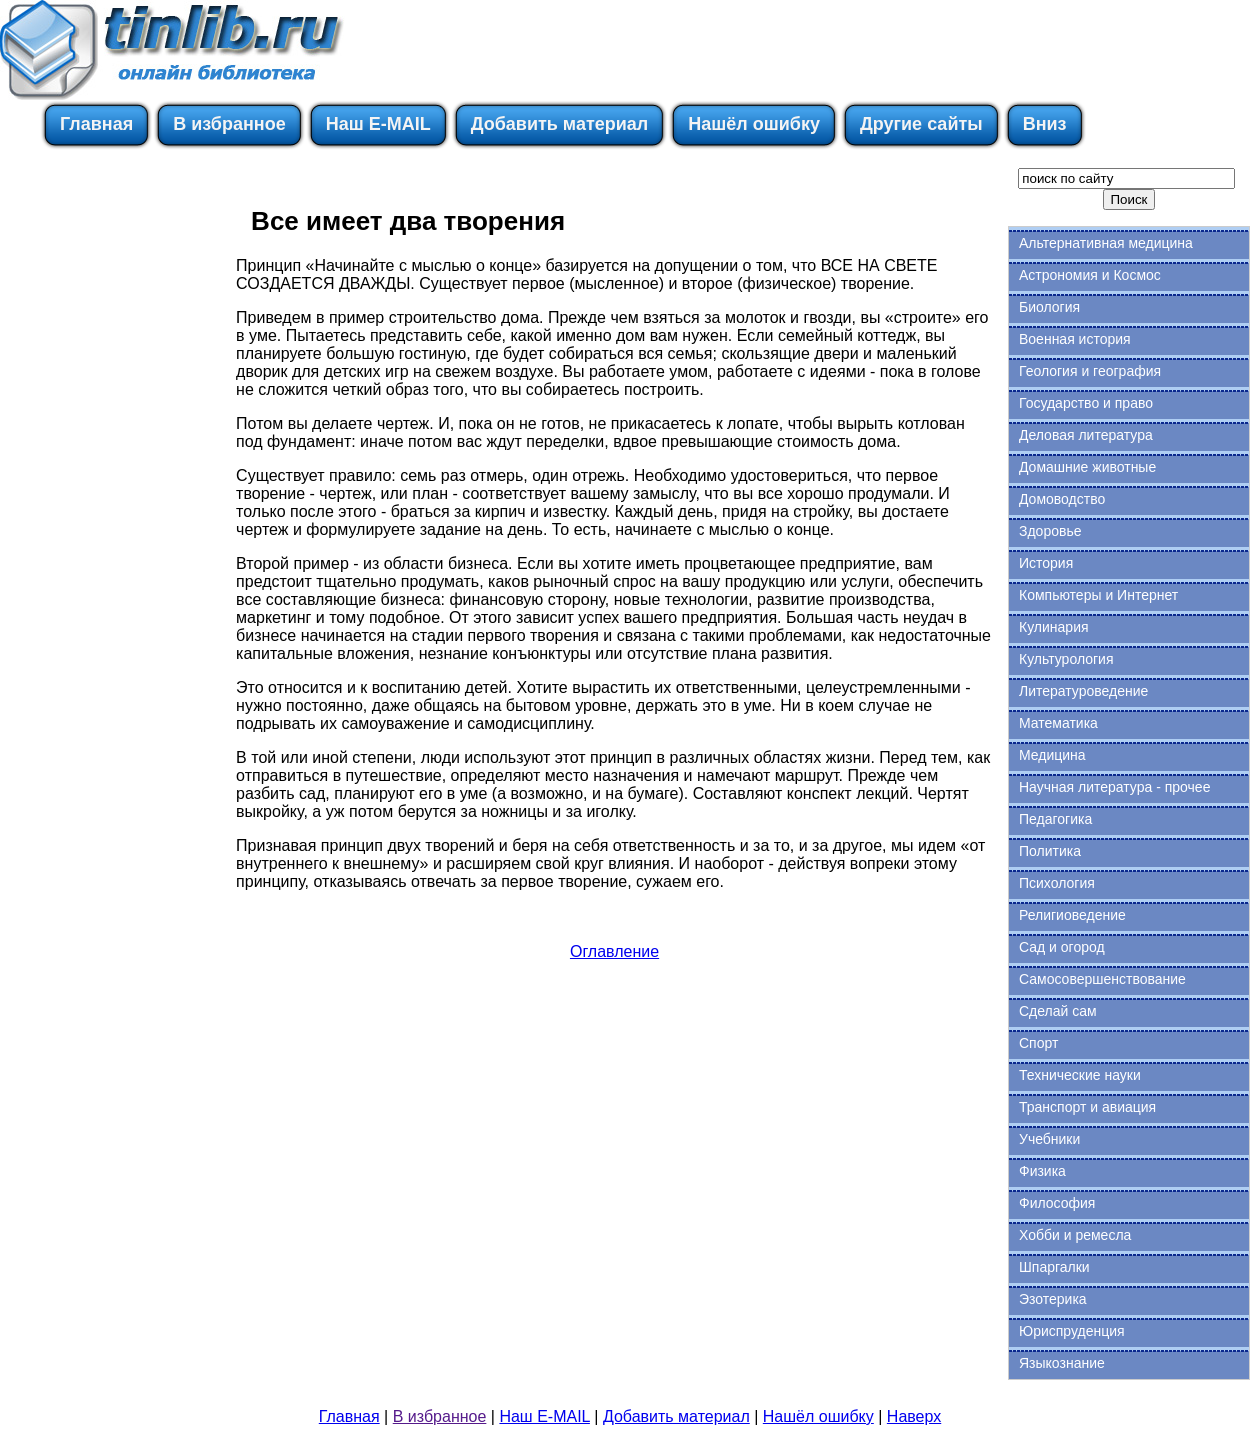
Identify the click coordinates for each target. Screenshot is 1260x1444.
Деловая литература (1086, 435)
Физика (1042, 1171)
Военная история (1075, 339)
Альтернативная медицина (1106, 243)
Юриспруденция (1072, 1331)
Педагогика (1055, 819)
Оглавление (614, 951)
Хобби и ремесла (1075, 1235)
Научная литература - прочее (1114, 787)
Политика (1050, 851)
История (1046, 563)
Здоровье (1050, 531)
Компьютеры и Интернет (1098, 595)
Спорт (1038, 1043)
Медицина (1052, 755)
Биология (1049, 307)
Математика (1058, 723)
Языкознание (1062, 1363)
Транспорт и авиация (1087, 1107)
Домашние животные (1087, 467)
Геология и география (1090, 371)
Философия (1057, 1203)
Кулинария (1054, 627)
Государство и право (1086, 403)
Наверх (914, 1416)
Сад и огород (1062, 947)
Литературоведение (1083, 691)
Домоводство (1062, 499)
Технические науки (1080, 1075)
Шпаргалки (1054, 1267)
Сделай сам (1058, 1011)
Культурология (1066, 659)
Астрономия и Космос (1090, 275)
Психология (1057, 883)
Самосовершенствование (1102, 979)
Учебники (1049, 1139)
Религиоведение (1072, 915)
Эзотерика (1053, 1299)
